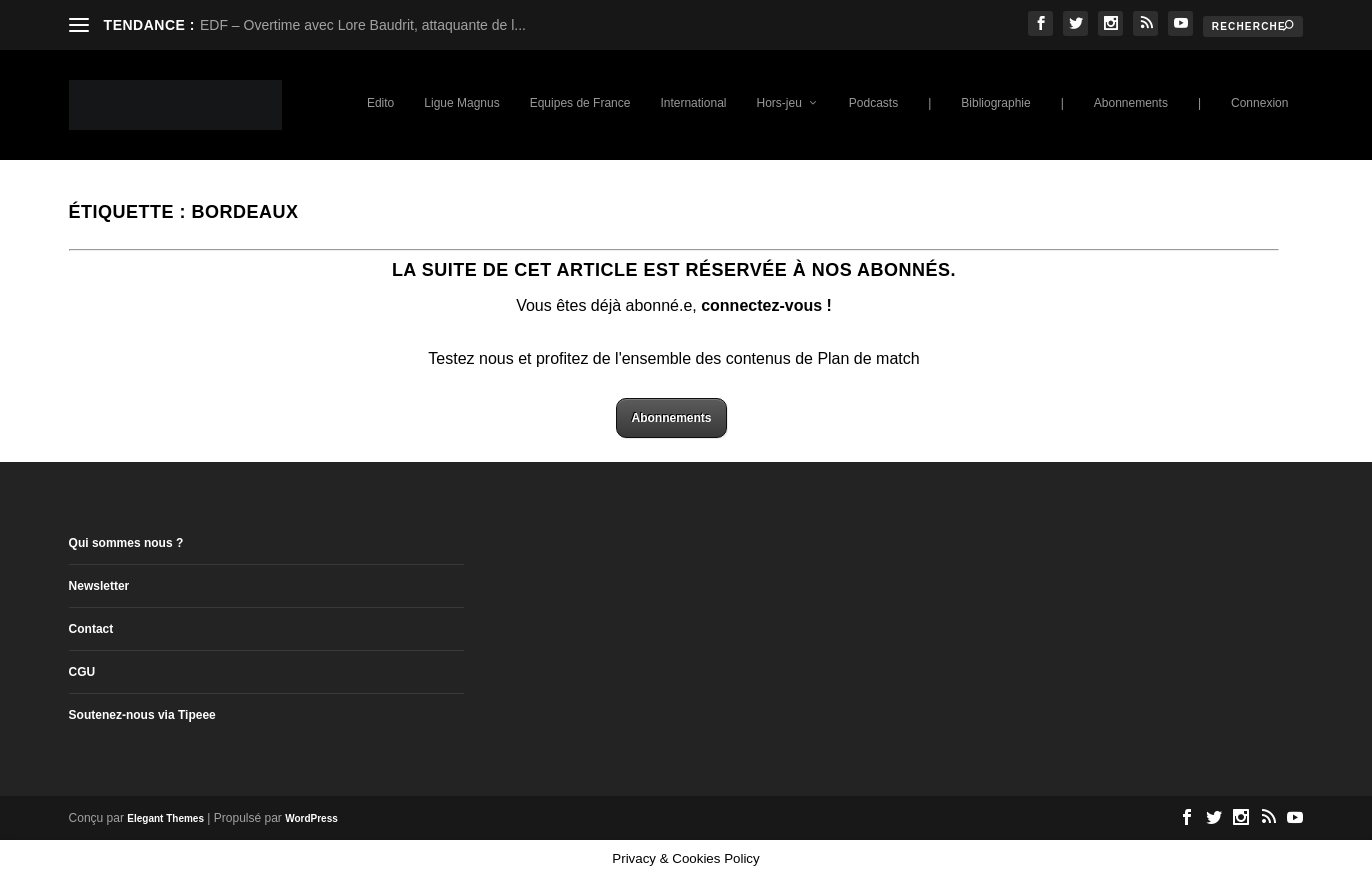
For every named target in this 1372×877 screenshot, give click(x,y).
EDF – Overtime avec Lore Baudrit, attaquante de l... (363, 25)
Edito (380, 103)
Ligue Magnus (461, 103)
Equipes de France (580, 103)
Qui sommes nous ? (126, 543)
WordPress (311, 818)
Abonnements (1131, 103)
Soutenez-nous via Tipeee (142, 715)
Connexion (1259, 103)
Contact (91, 629)
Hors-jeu (778, 103)
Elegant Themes (165, 818)
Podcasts (873, 103)
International (693, 103)
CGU (82, 672)
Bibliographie (995, 103)
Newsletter (99, 586)
